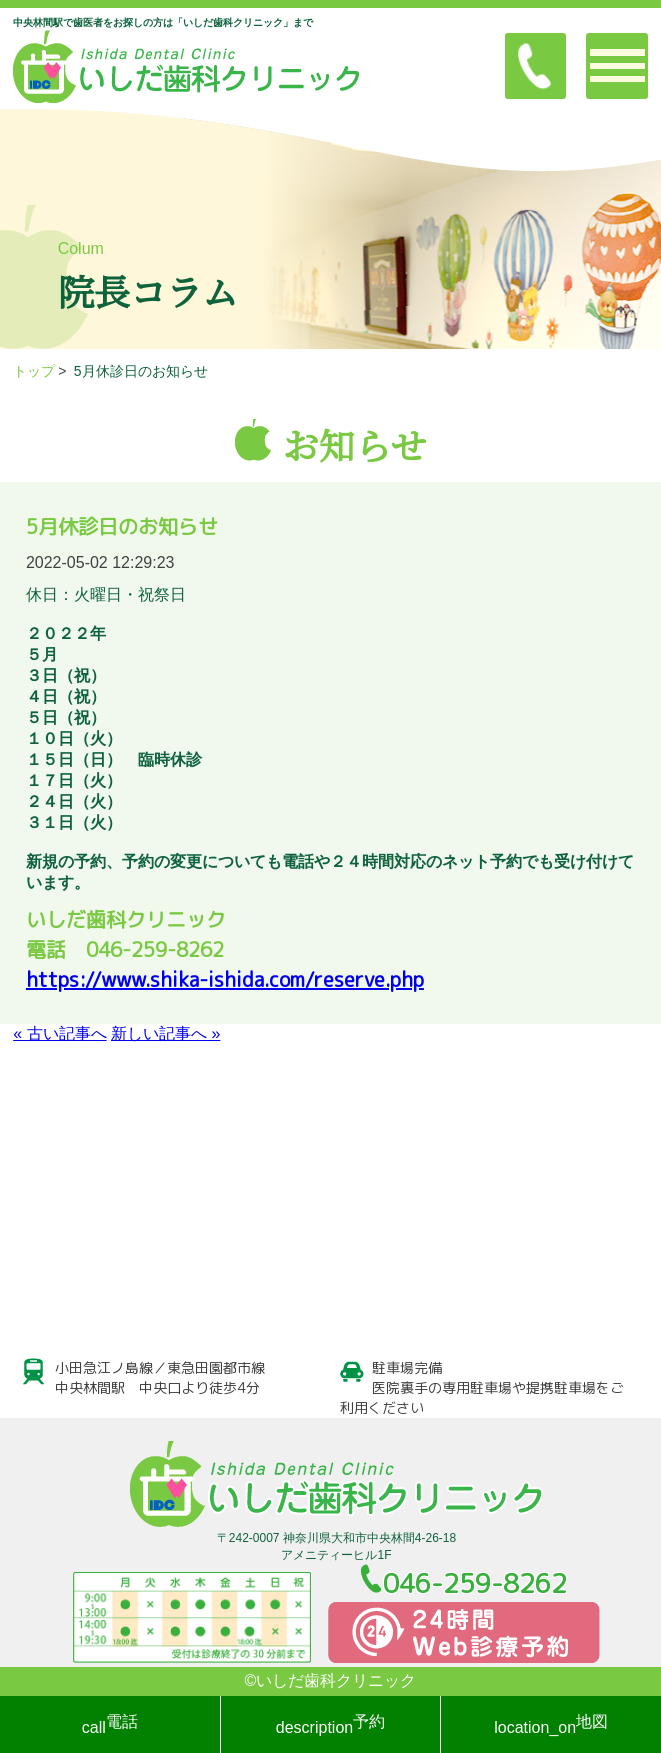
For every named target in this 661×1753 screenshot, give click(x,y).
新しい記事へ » (165, 1033)
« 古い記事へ (59, 1033)
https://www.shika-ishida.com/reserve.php (225, 979)
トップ (34, 371)
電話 (110, 1724)
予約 (330, 1724)
